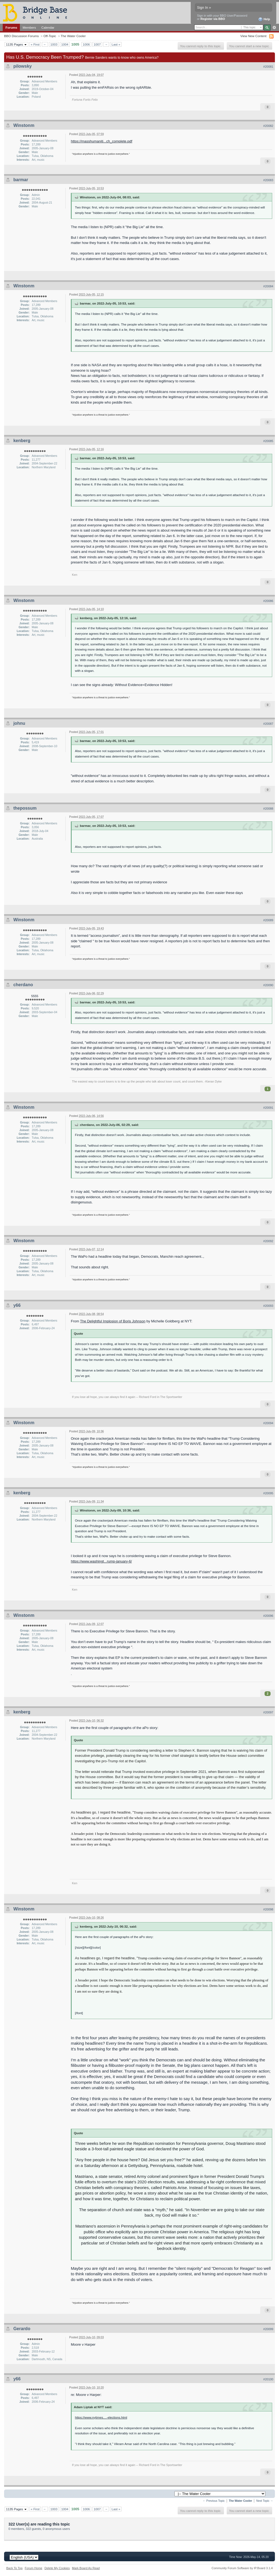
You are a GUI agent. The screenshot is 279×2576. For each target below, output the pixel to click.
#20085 (268, 441)
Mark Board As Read (86, 2568)
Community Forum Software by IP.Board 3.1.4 (242, 2568)
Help (264, 19)
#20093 (268, 1305)
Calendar (47, 27)
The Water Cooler (73, 36)
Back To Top (14, 2568)
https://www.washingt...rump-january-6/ (101, 1561)
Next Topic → (264, 2500)
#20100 (268, 2379)
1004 (64, 44)
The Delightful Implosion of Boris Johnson (112, 1321)
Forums (11, 27)
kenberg (21, 440)
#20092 (268, 1241)
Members (29, 27)
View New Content (253, 36)
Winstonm (23, 125)
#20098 (268, 1909)
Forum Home (33, 2568)
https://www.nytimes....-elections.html (101, 2417)
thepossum (25, 808)
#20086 (268, 601)
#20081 (268, 66)
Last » (115, 44)
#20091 (268, 1107)
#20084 (268, 286)
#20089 (268, 920)
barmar (20, 179)
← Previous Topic (214, 2500)
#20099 (268, 2329)
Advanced (274, 27)
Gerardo (21, 2328)
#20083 (268, 180)
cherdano (23, 984)
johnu (19, 723)
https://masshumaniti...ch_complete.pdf (101, 141)
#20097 (268, 1712)
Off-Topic (49, 36)
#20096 (268, 1615)
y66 (17, 1305)
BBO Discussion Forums (21, 36)
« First (35, 44)
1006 (86, 44)
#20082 (268, 125)
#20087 (268, 723)
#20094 (268, 1423)
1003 (53, 44)
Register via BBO (213, 18)
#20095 (268, 1493)
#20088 (268, 808)
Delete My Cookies (57, 2568)
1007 (97, 44)
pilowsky (22, 66)
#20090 (268, 985)
